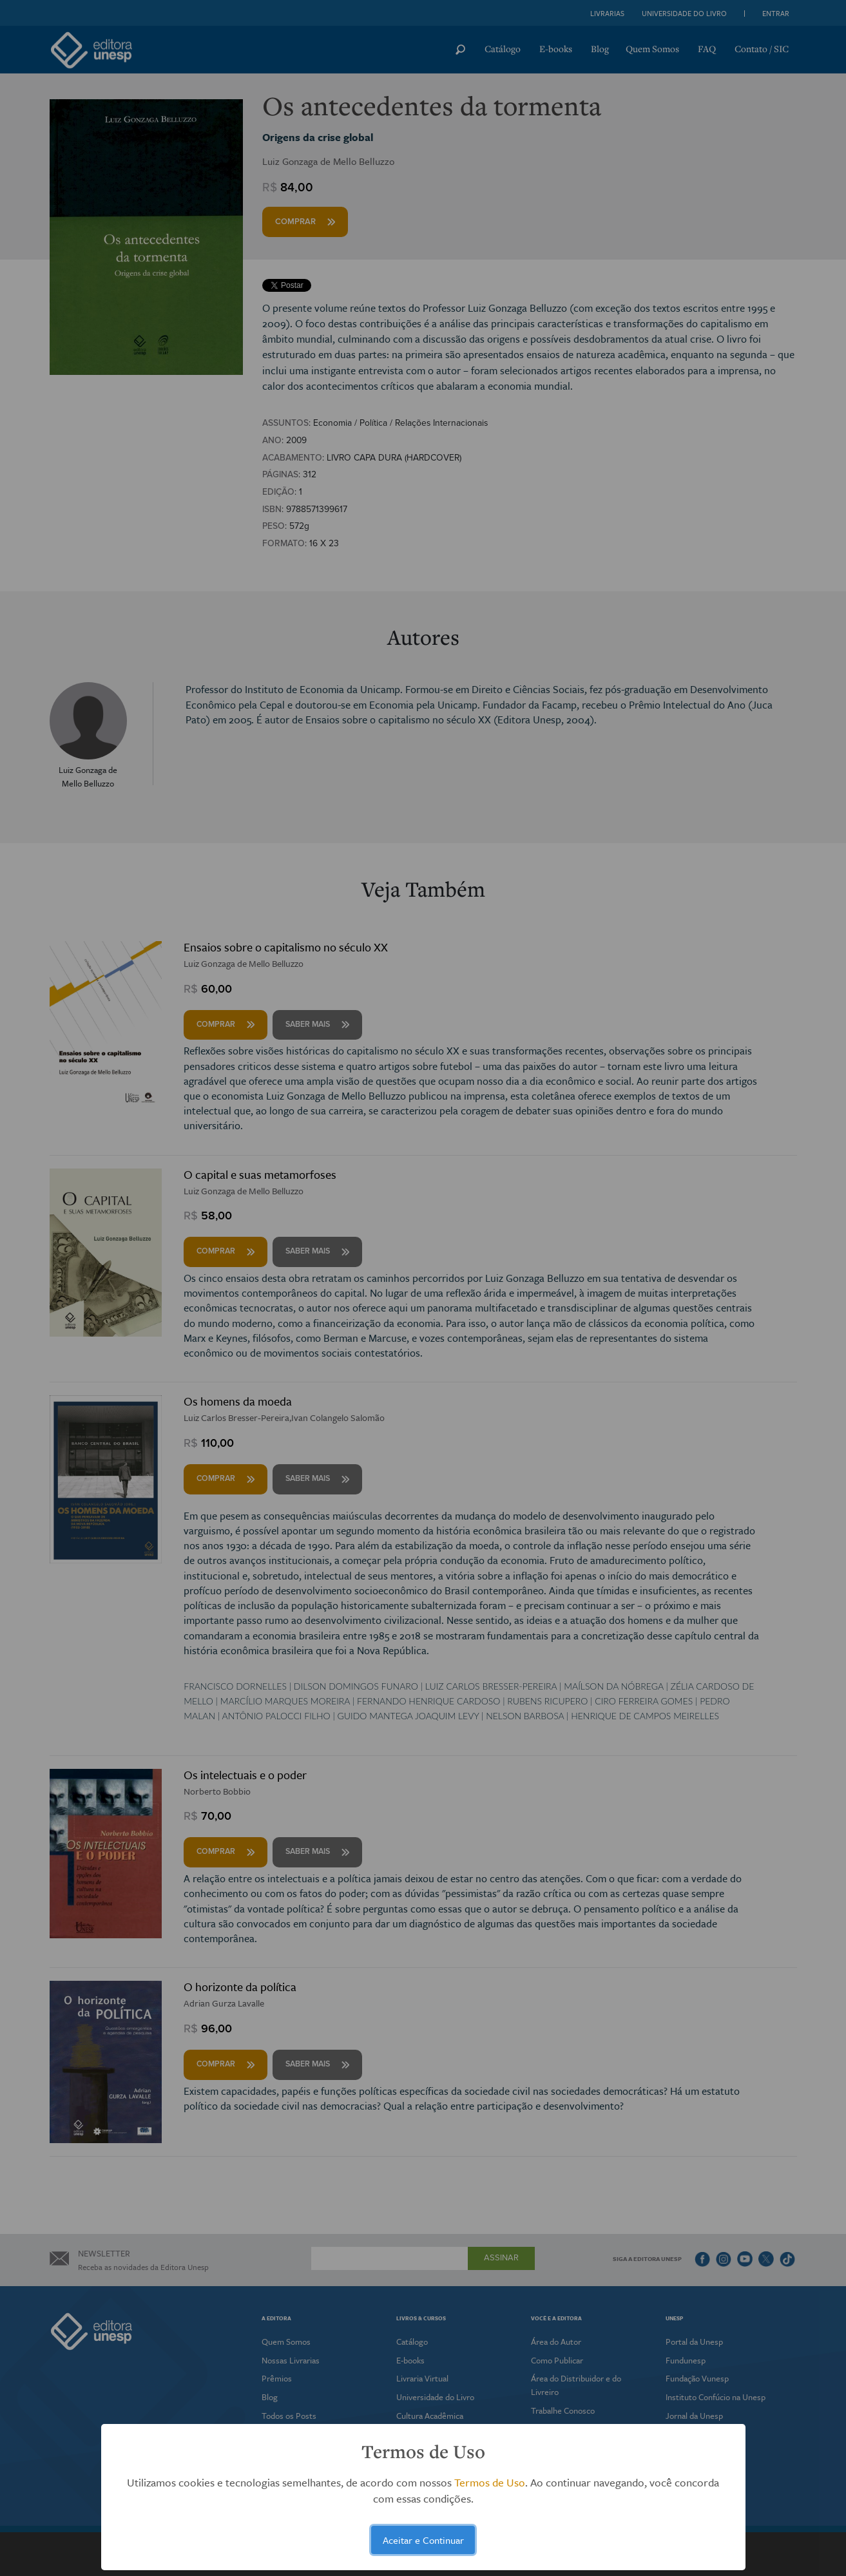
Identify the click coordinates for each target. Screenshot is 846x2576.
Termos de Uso (489, 2482)
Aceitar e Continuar (423, 2540)
